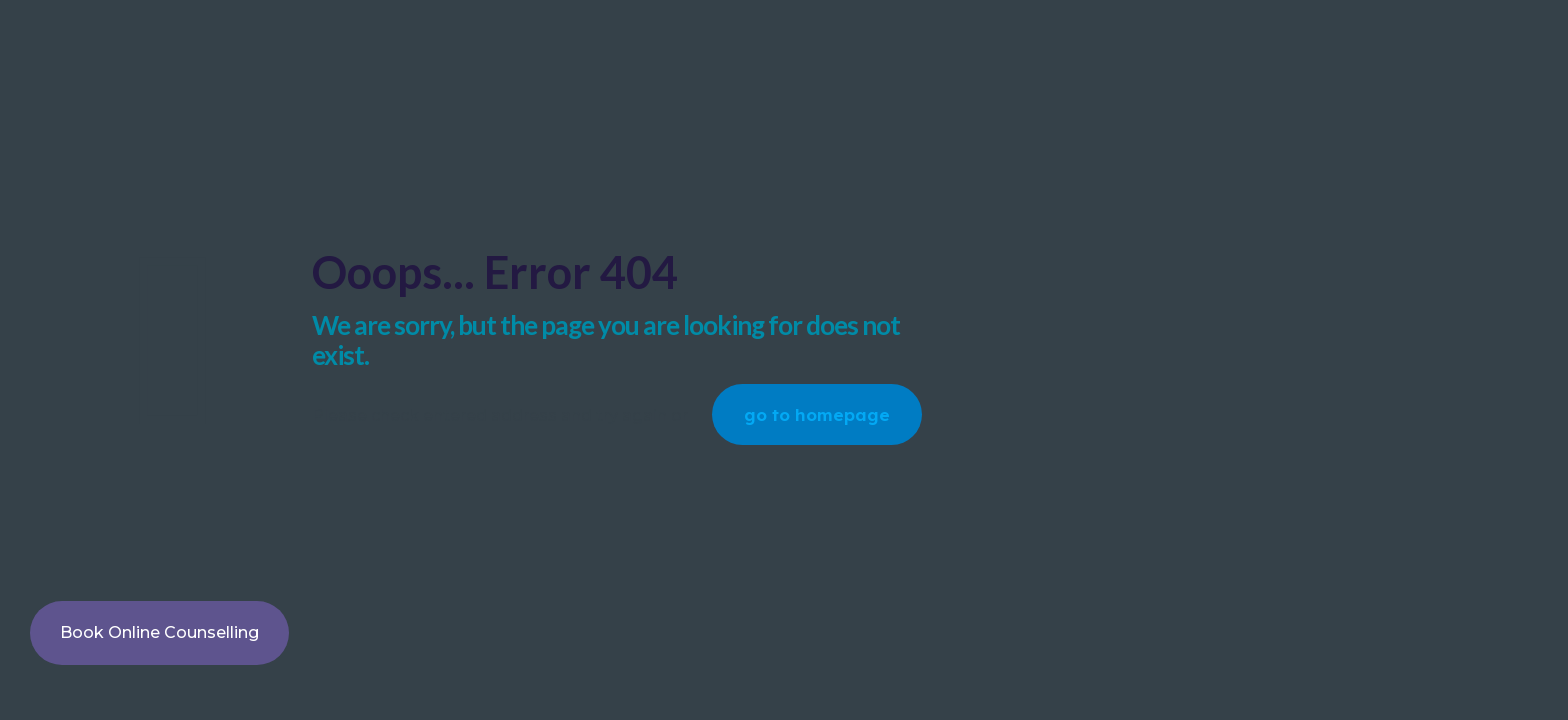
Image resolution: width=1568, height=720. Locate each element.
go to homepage (817, 414)
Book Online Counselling (159, 632)
